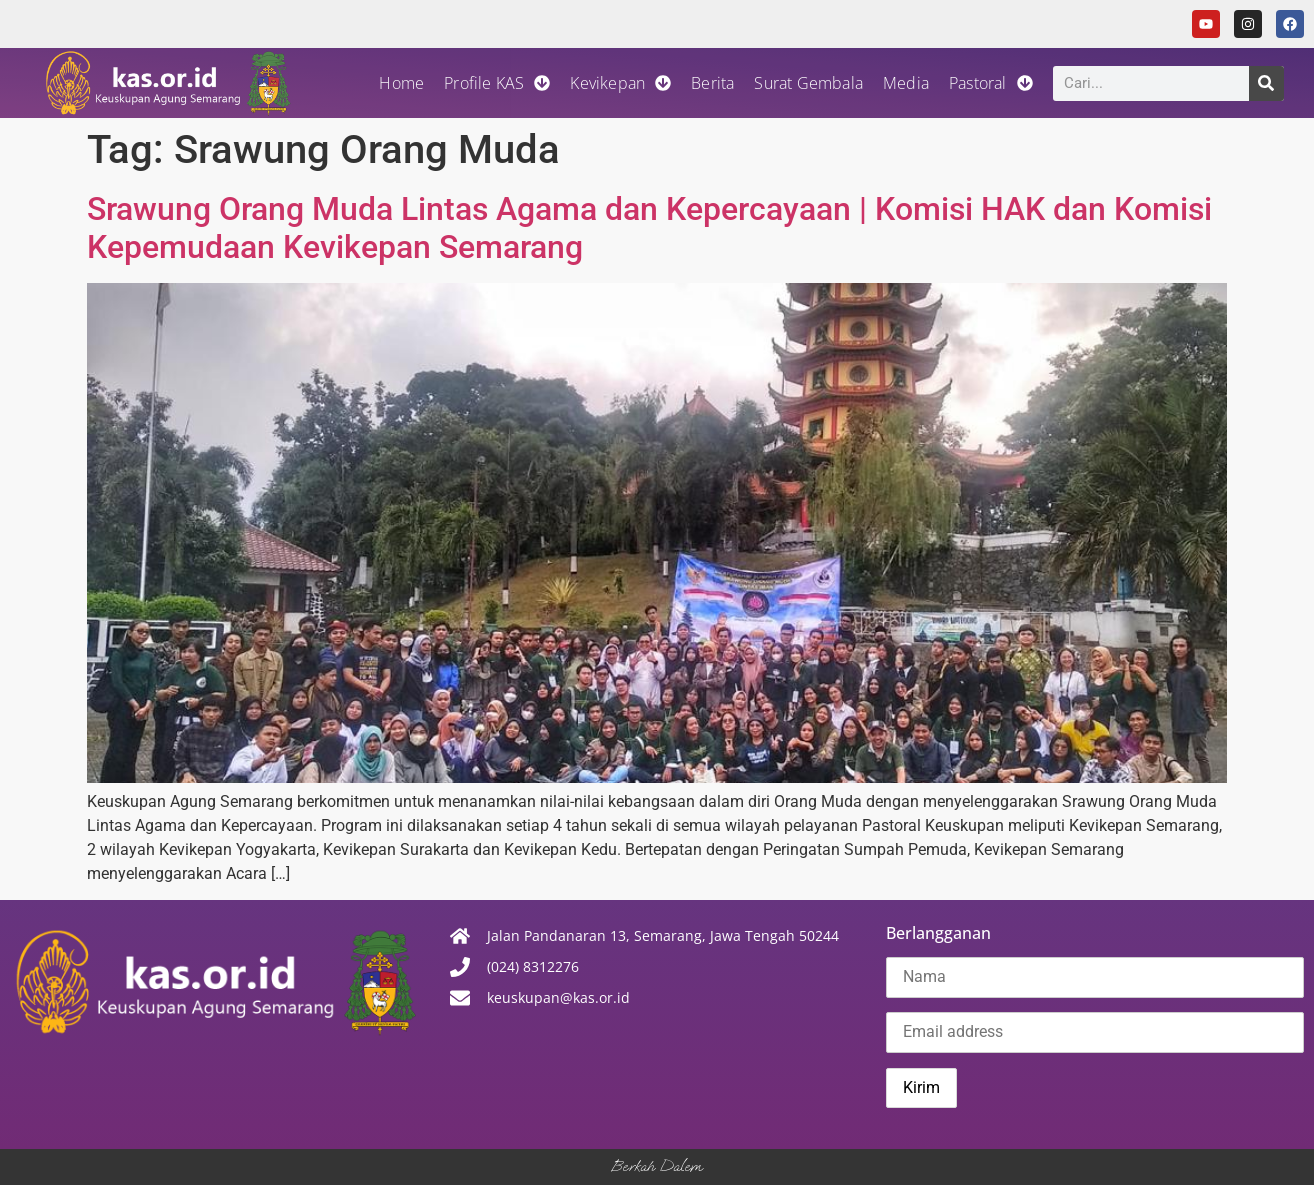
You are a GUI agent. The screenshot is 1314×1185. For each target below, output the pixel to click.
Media (906, 83)
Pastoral (991, 83)
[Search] (1266, 83)
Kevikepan (620, 83)
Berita (712, 83)
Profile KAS (497, 83)
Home (401, 83)
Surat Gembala (808, 83)
